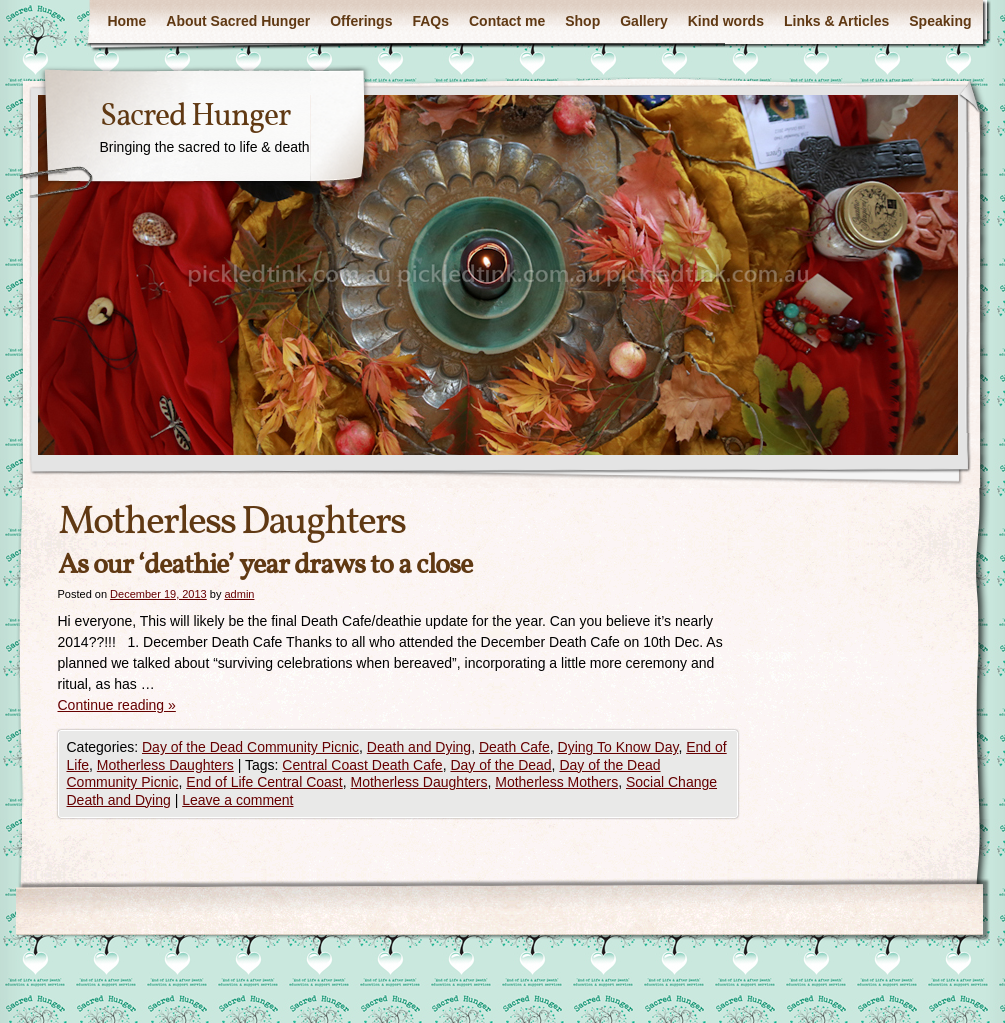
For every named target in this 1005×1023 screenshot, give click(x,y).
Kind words (726, 21)
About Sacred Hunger (238, 21)
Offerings (361, 21)
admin (239, 594)
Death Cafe (514, 747)
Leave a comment (237, 800)
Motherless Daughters (165, 765)
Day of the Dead (500, 765)
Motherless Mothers (556, 782)
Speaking (940, 21)
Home (126, 21)
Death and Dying (419, 747)
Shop (582, 21)
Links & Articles (836, 21)
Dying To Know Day (618, 747)
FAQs (430, 21)
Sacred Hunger (195, 117)
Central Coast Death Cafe (362, 765)
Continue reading (117, 705)
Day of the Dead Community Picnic (250, 747)
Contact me (507, 21)
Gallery (643, 21)
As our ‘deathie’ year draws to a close (265, 565)
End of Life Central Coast (264, 782)
